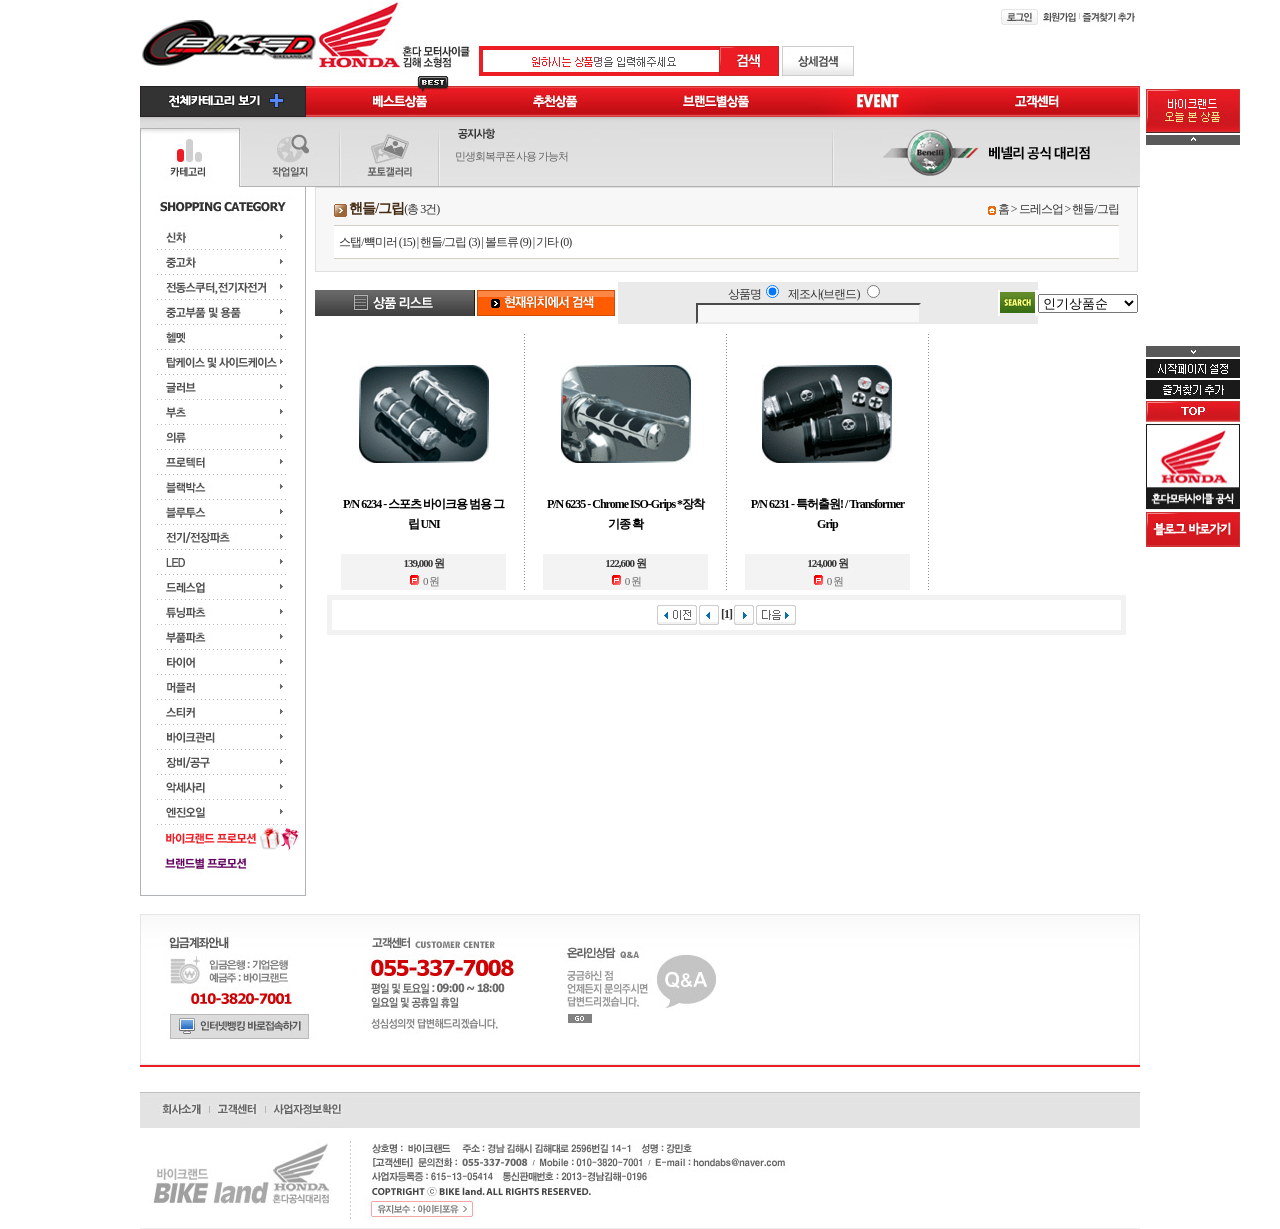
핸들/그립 (1095, 209)
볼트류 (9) (508, 242)
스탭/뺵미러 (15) (376, 242)
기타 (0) (553, 242)
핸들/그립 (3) (449, 242)
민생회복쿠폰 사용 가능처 (512, 156)
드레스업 (1041, 209)
